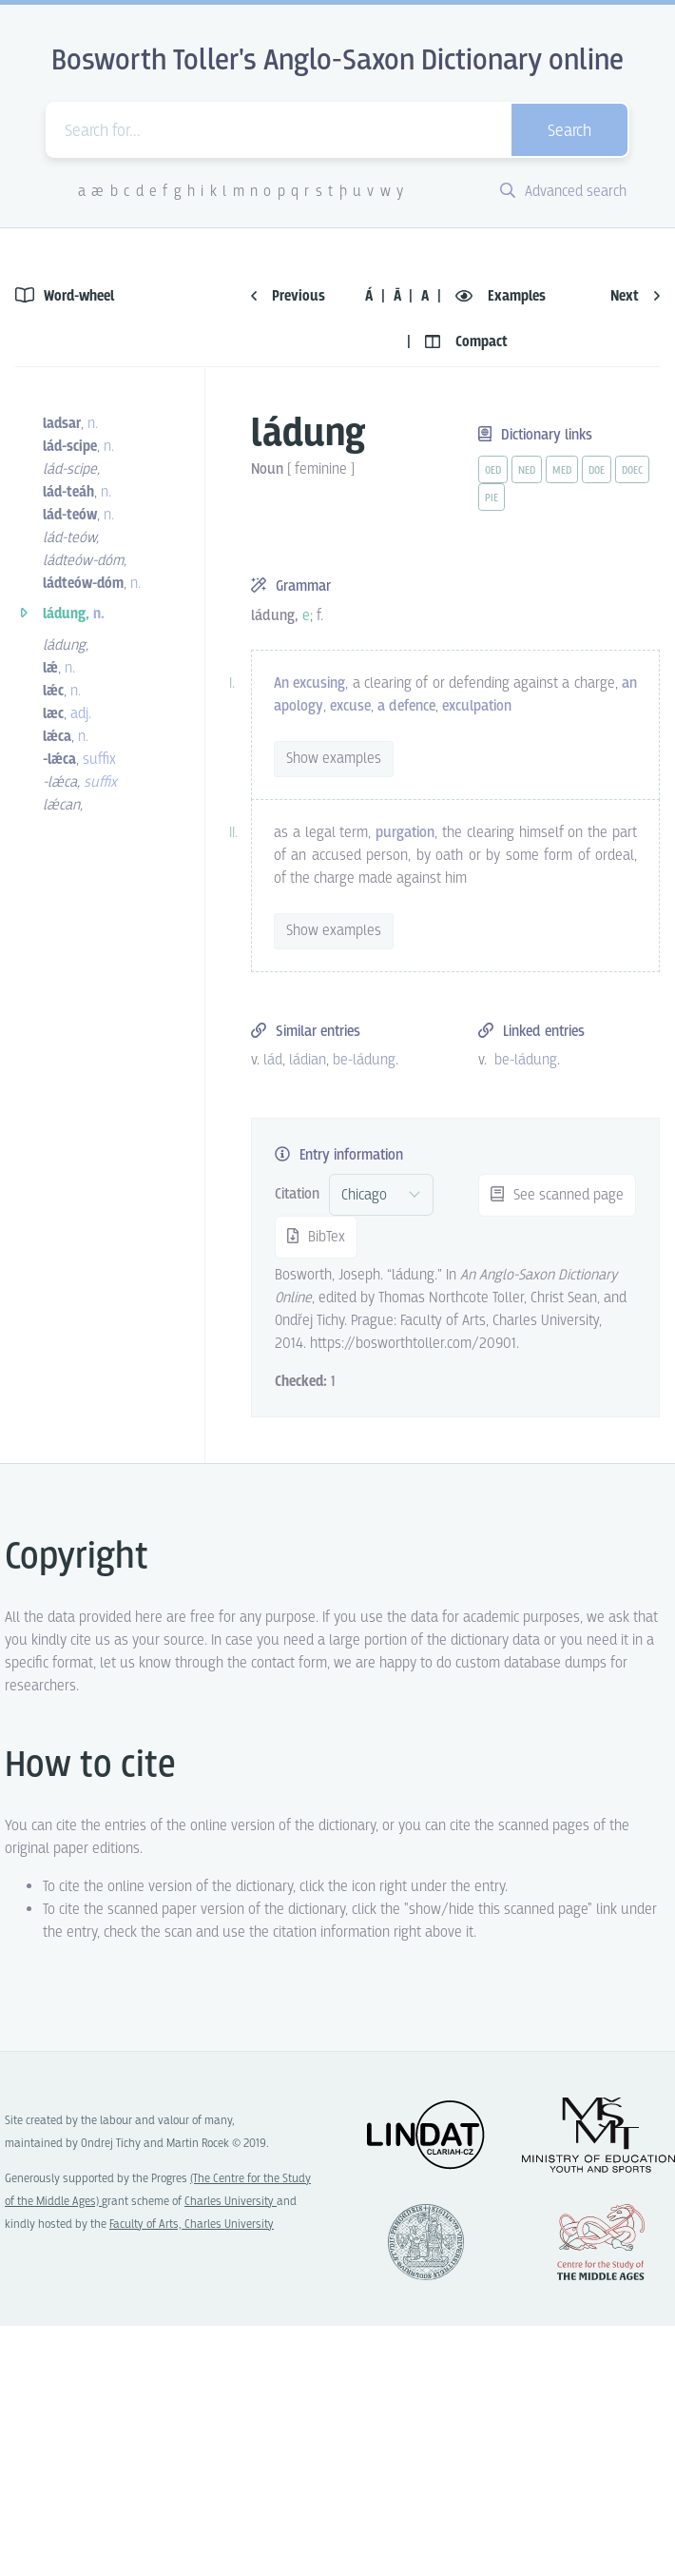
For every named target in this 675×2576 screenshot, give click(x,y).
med (561, 470)
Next (635, 296)
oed (493, 470)
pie (491, 498)
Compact (466, 342)
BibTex (316, 1237)
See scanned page (557, 1195)
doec (632, 470)
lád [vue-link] (272, 1060)
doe (596, 470)
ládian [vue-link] (307, 1060)
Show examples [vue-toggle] (333, 759)
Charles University (230, 2202)
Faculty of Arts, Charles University (191, 2224)
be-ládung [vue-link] (364, 1060)
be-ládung (525, 1060)
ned (526, 470)
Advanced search (563, 192)
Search (569, 132)
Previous (288, 296)
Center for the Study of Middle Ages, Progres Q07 (601, 2242)
